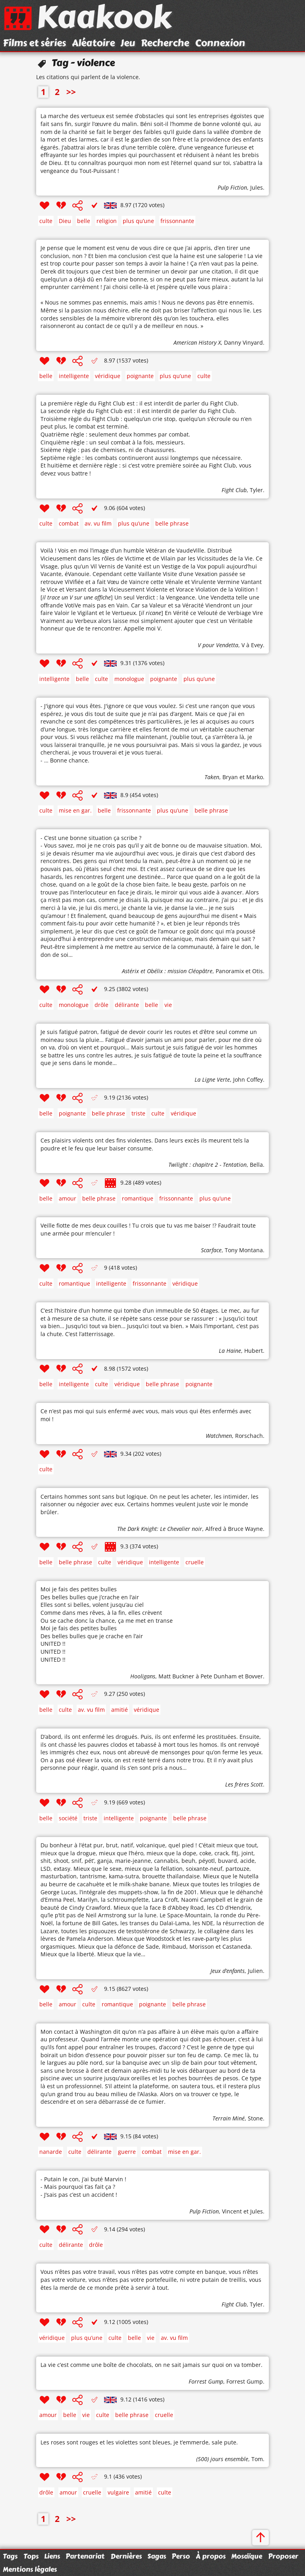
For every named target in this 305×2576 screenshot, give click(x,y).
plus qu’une (138, 221)
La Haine (230, 1350)
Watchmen (219, 1435)
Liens (52, 2556)
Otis (257, 971)
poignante (140, 376)
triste (138, 1113)
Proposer (283, 2556)
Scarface (211, 1250)
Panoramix (230, 971)
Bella (256, 1164)
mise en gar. (75, 810)
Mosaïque (246, 2556)
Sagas (156, 2556)
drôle (101, 1005)
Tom (257, 2459)
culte (45, 221)
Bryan (230, 777)
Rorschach (249, 1435)
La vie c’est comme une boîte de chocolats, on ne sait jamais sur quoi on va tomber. (152, 2364)
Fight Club (234, 490)
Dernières (126, 2556)
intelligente (74, 376)
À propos (211, 2556)
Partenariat (85, 2556)
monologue (129, 679)
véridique (107, 376)
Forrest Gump (206, 2381)
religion (107, 221)
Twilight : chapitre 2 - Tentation (207, 1164)
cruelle (194, 1562)
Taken (212, 777)
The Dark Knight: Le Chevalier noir (159, 1528)
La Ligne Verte (212, 1079)
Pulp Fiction (232, 187)
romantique (137, 1198)
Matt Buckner (176, 1676)
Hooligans (142, 1676)
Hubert (253, 1350)
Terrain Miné (228, 2118)
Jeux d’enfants (227, 1971)
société (68, 1818)
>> (71, 91)
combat (69, 523)
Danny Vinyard (243, 342)
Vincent (232, 2211)
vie (168, 1005)
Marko (254, 777)
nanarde (50, 2151)
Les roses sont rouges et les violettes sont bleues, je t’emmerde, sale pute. (139, 2442)
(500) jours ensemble (222, 2459)
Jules (256, 187)
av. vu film (98, 523)
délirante (127, 1005)
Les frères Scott (244, 1784)
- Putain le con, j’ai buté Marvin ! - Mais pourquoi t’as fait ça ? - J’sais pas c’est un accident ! (83, 2186)
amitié (119, 1709)
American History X (197, 342)
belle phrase (172, 523)
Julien (255, 1971)
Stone (255, 2118)
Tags (10, 2556)
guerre (127, 2151)
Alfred (213, 1528)
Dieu (65, 221)
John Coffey (248, 1079)
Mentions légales (30, 2569)
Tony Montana (244, 1250)
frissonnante (177, 221)
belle (83, 221)
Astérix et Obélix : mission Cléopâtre (167, 971)
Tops (31, 2556)
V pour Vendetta (218, 645)
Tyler (256, 490)
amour (67, 1198)
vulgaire (118, 2492)
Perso (181, 2556)
